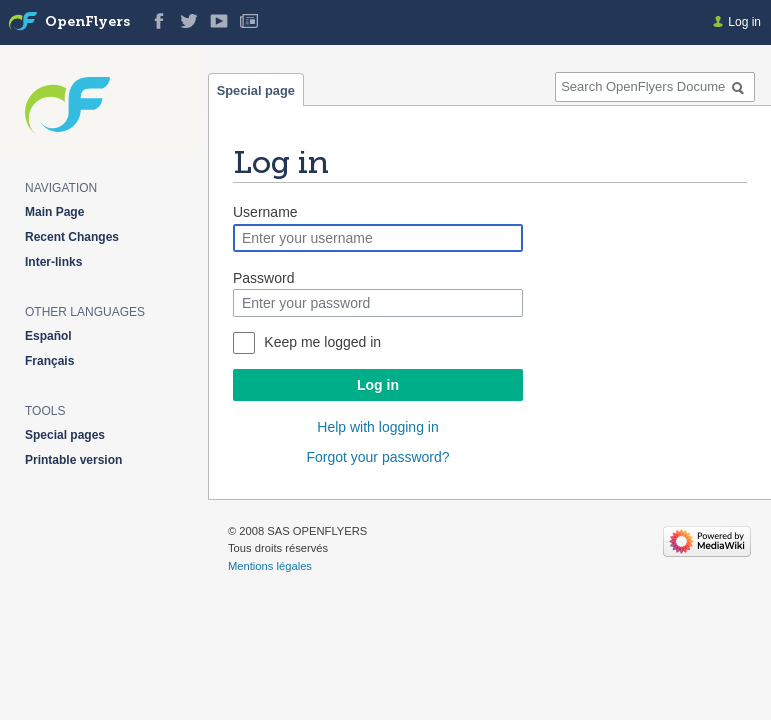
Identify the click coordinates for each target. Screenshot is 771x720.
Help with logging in (377, 427)
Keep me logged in (322, 342)
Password (263, 278)
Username (265, 212)
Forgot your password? (377, 457)
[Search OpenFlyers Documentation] (655, 87)
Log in (378, 385)
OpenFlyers (87, 22)
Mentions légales (270, 566)
